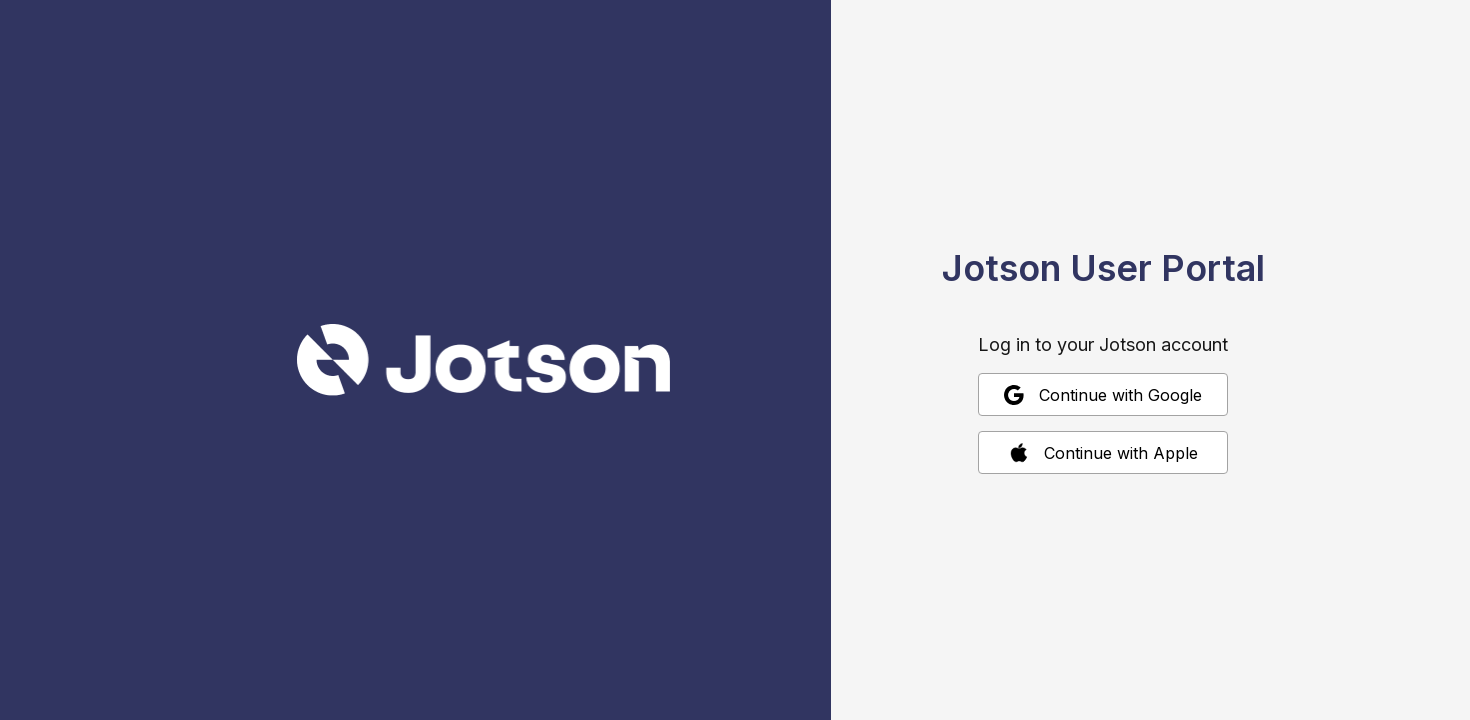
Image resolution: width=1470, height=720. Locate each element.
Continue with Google (1103, 395)
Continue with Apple (1103, 453)
